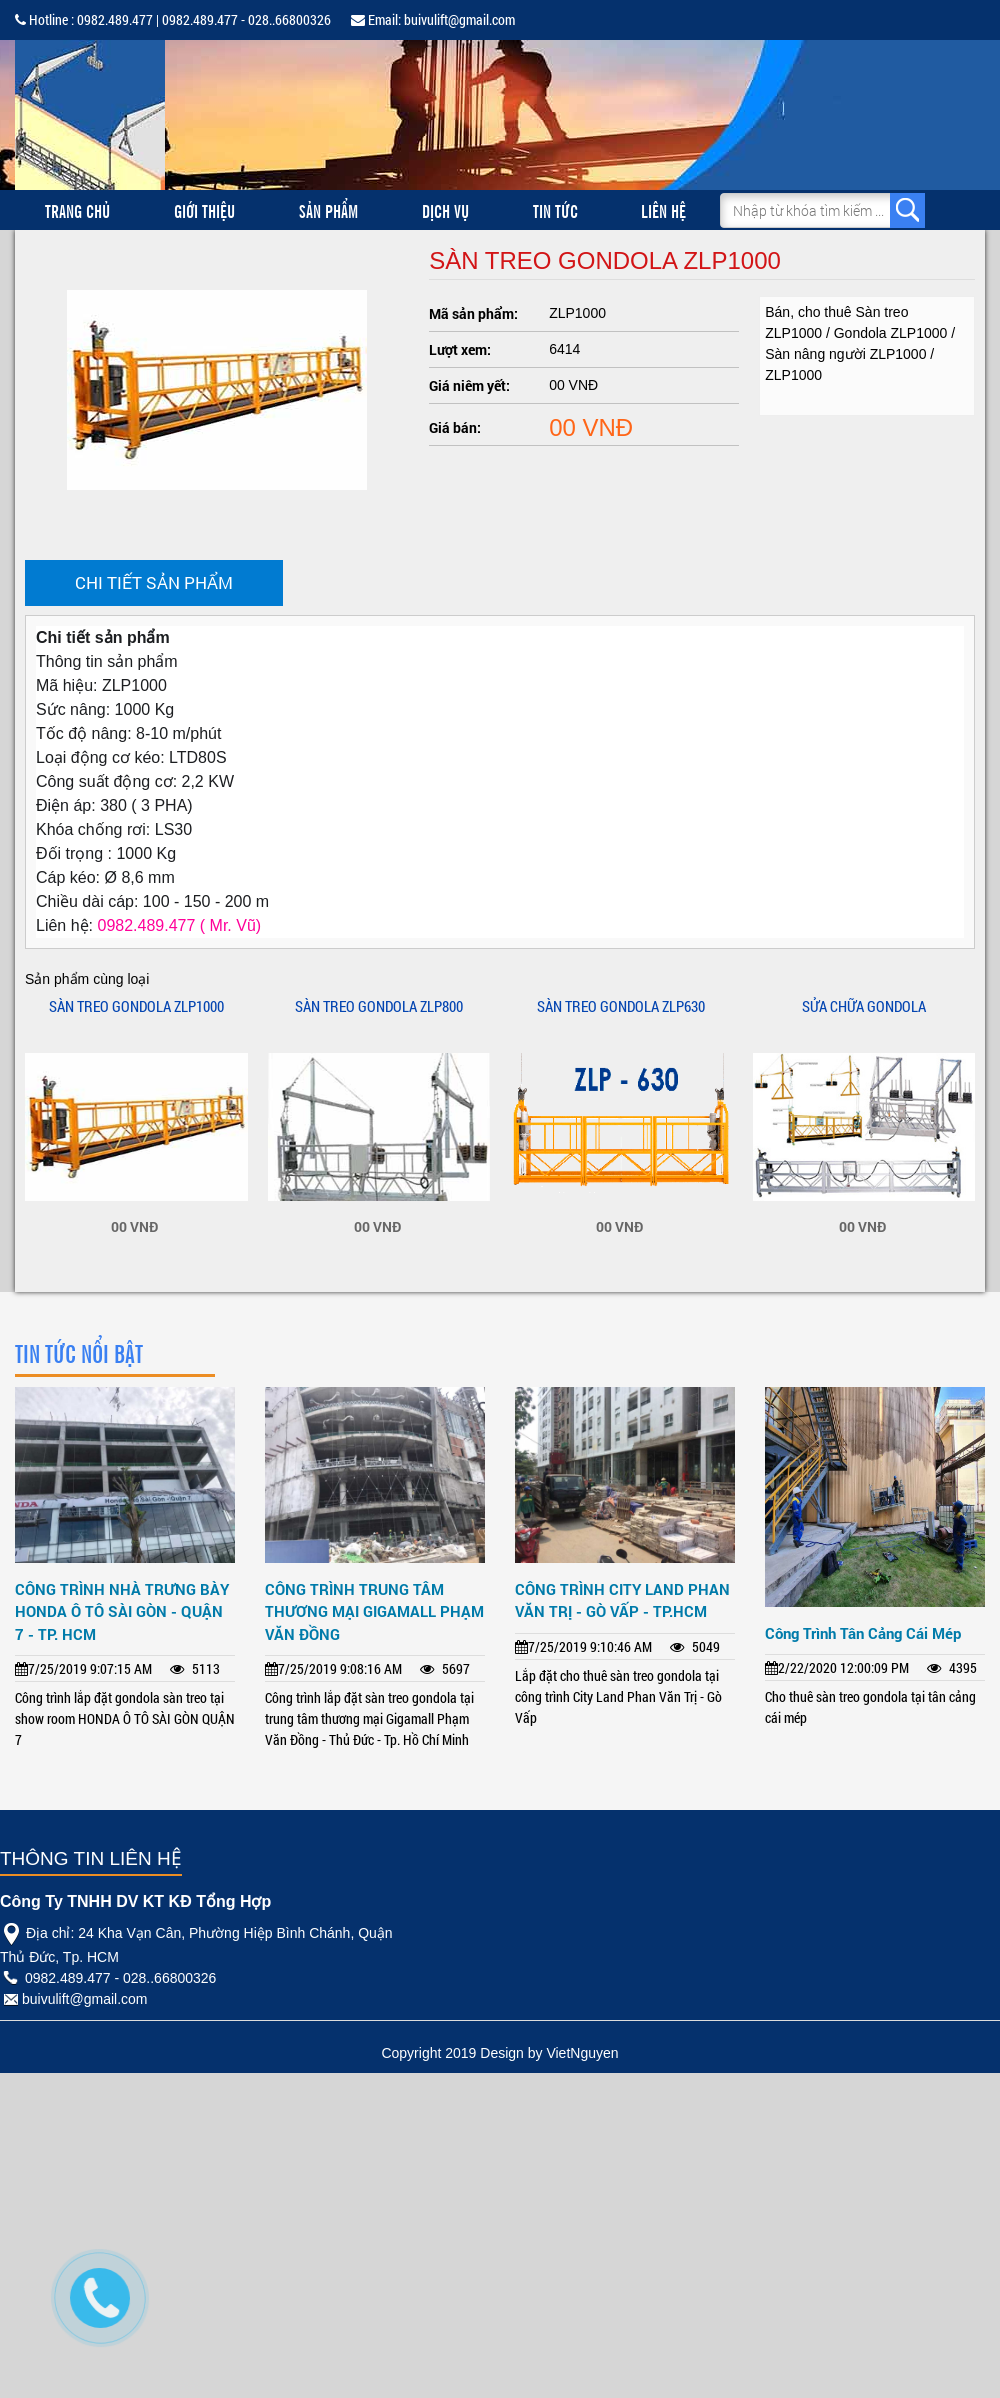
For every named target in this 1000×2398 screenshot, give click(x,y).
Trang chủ (77, 210)
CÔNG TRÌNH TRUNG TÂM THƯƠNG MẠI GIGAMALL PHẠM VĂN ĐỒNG (374, 1611)
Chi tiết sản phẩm (154, 582)
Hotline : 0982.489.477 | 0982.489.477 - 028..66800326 (173, 19)
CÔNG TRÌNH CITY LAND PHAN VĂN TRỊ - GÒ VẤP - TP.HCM (622, 1600)
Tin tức (555, 210)
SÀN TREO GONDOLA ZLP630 (621, 1006)
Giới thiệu (204, 210)
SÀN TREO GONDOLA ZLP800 (379, 1006)
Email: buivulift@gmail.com (433, 19)
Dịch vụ (445, 210)
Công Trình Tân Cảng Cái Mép (863, 1633)
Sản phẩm (328, 210)
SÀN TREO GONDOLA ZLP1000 (136, 1006)
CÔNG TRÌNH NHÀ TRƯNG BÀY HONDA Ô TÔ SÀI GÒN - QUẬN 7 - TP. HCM (122, 1611)
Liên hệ (663, 210)
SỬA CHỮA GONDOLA (864, 1006)
